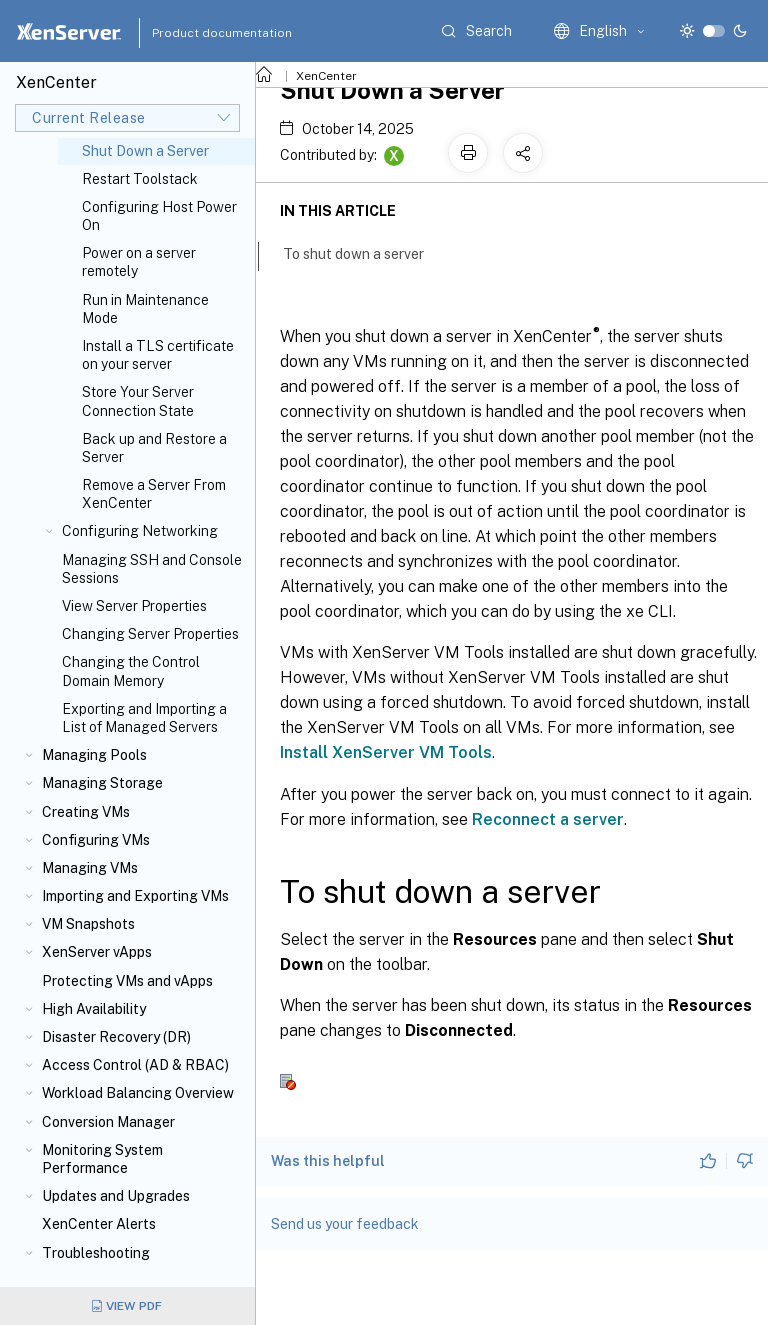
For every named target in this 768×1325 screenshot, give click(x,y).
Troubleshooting (96, 1253)
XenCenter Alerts (99, 1224)
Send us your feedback (345, 1224)
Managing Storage (102, 783)
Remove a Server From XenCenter (154, 494)
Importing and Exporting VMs (135, 896)
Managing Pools (94, 755)
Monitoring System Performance (102, 1159)
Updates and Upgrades (116, 1196)
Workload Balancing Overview (138, 1093)
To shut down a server (364, 252)
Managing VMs (90, 868)
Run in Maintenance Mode (145, 309)
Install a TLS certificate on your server (158, 355)
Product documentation (197, 33)
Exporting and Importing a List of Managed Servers (144, 718)
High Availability (94, 1009)
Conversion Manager (108, 1122)
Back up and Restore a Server (154, 448)
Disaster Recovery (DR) (116, 1037)
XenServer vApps (97, 952)
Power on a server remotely (139, 262)
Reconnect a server (548, 819)
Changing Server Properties (150, 634)
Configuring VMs (96, 840)
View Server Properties (134, 606)
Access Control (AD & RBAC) (135, 1065)
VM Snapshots (88, 924)
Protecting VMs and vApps (127, 981)
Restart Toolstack (140, 179)
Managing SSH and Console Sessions (152, 569)
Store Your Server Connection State (138, 401)
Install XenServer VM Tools (386, 752)
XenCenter (326, 76)
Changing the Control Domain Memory (131, 671)
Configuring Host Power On (159, 216)
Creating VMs (86, 812)
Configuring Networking (140, 531)
